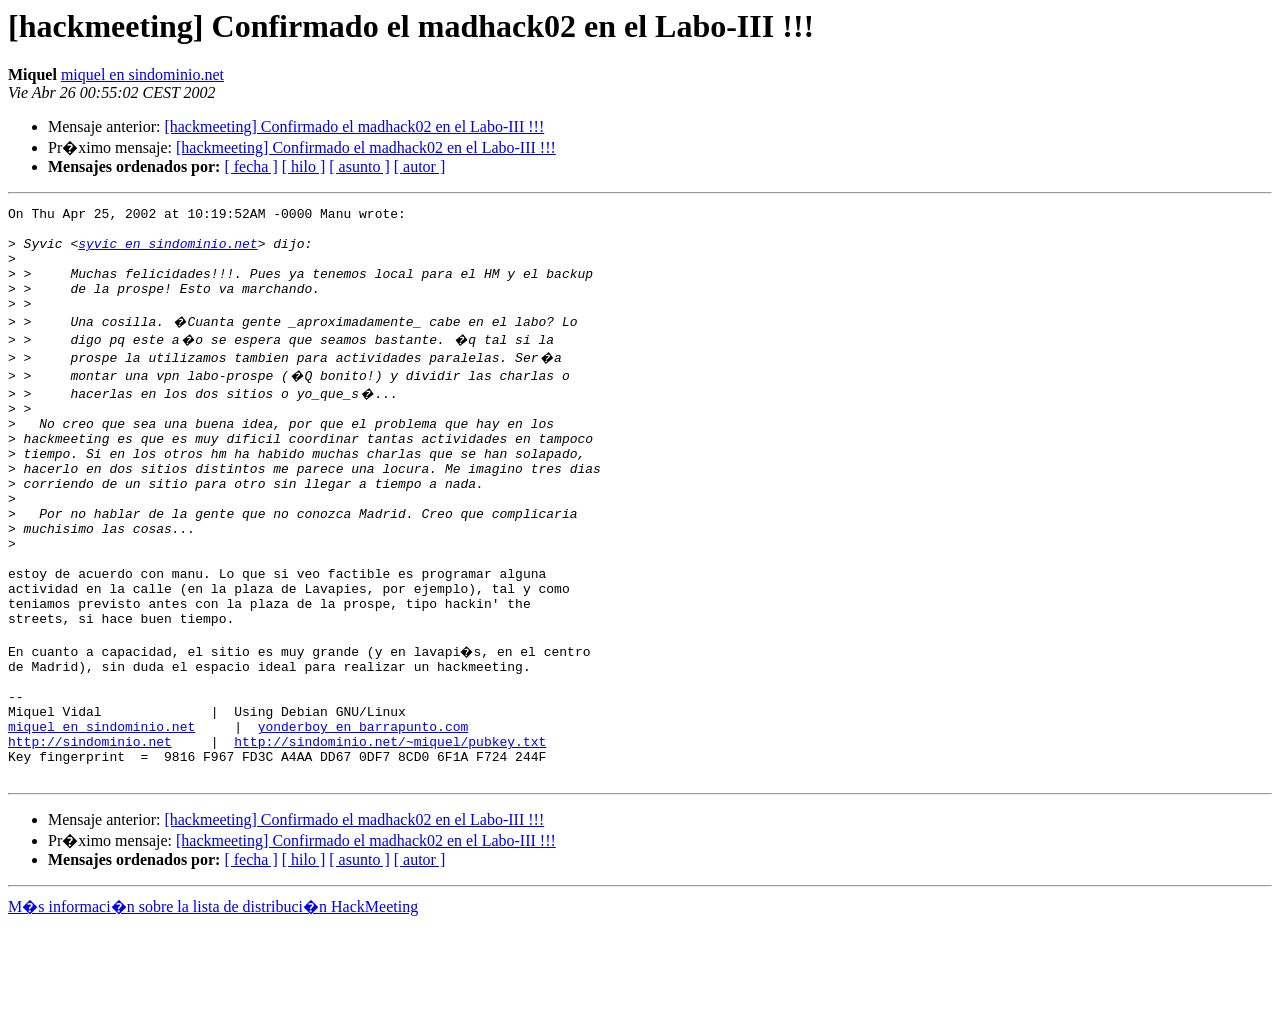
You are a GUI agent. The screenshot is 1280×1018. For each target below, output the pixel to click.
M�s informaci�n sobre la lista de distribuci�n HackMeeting (213, 999)
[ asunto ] (359, 166)
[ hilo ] (304, 166)
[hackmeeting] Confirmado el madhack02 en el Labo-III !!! (354, 126)
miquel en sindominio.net (142, 74)
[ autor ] (420, 166)
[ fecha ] (250, 166)
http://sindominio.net (90, 828)
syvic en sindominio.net (167, 252)
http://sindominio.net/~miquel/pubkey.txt (390, 828)
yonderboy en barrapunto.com (363, 810)
